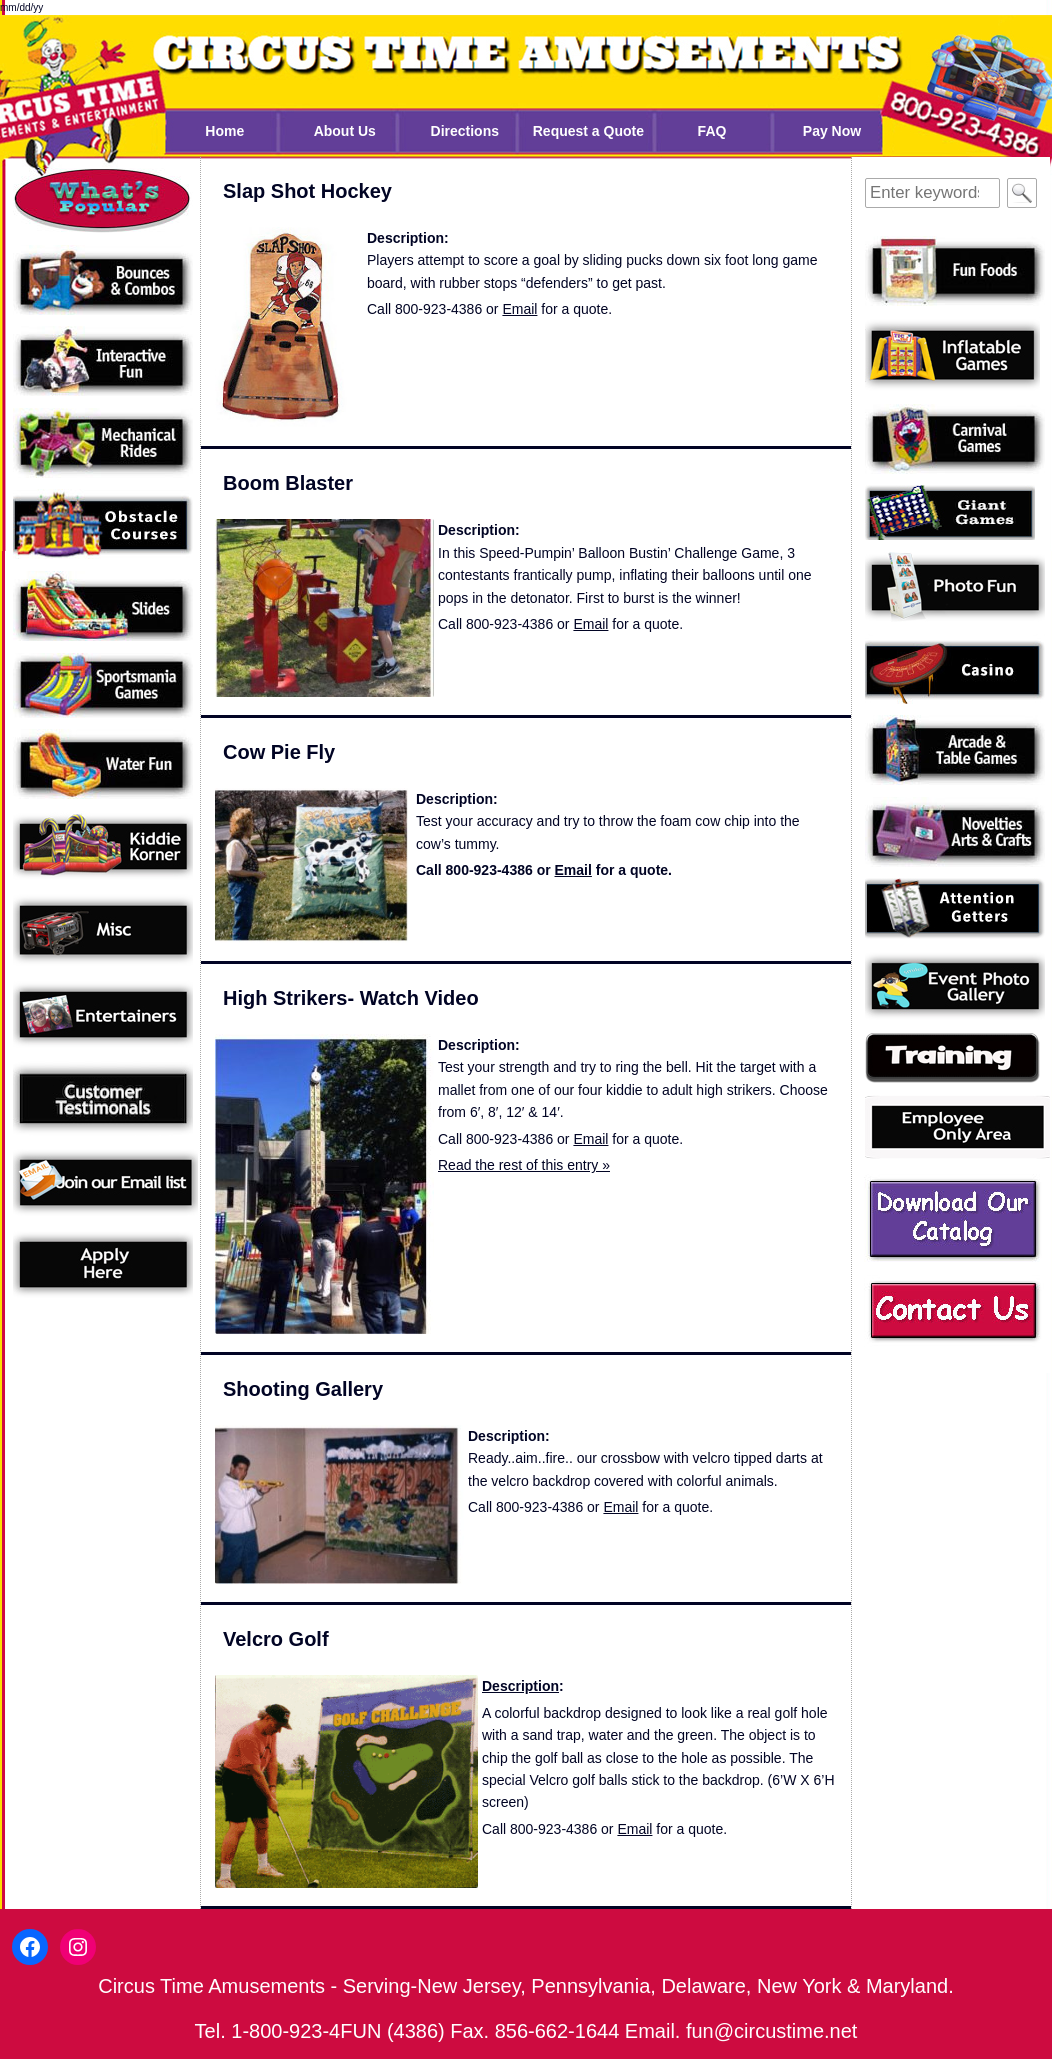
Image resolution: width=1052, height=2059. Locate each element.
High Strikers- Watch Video (351, 998)
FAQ (712, 131)
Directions (465, 131)
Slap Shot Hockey (307, 191)
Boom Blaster (288, 483)
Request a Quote (588, 131)
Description (520, 1686)
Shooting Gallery (303, 1389)
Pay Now (832, 131)
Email (519, 309)
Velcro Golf (276, 1639)
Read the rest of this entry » (524, 1165)
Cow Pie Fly (279, 752)
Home (224, 131)
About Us (345, 131)
